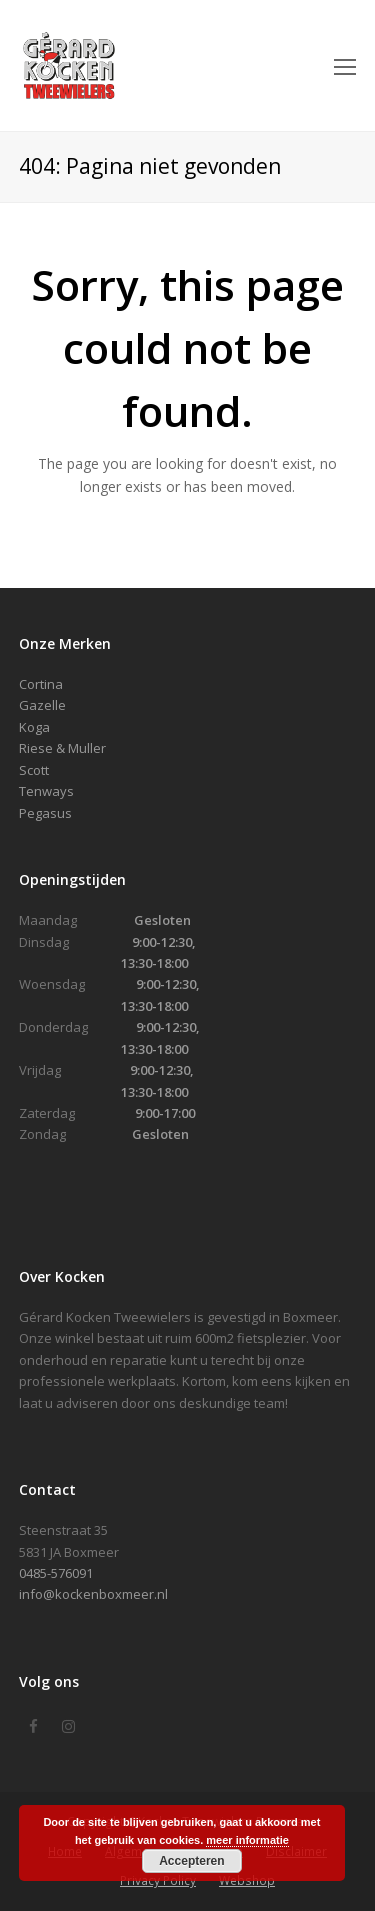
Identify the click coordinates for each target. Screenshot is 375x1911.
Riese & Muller (62, 748)
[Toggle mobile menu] (345, 66)
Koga (34, 727)
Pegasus (45, 813)
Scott (34, 770)
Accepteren (191, 1861)
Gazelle (42, 705)
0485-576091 (56, 1573)
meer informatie (247, 1840)
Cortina (41, 684)
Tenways (46, 791)
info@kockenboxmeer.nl (93, 1594)
